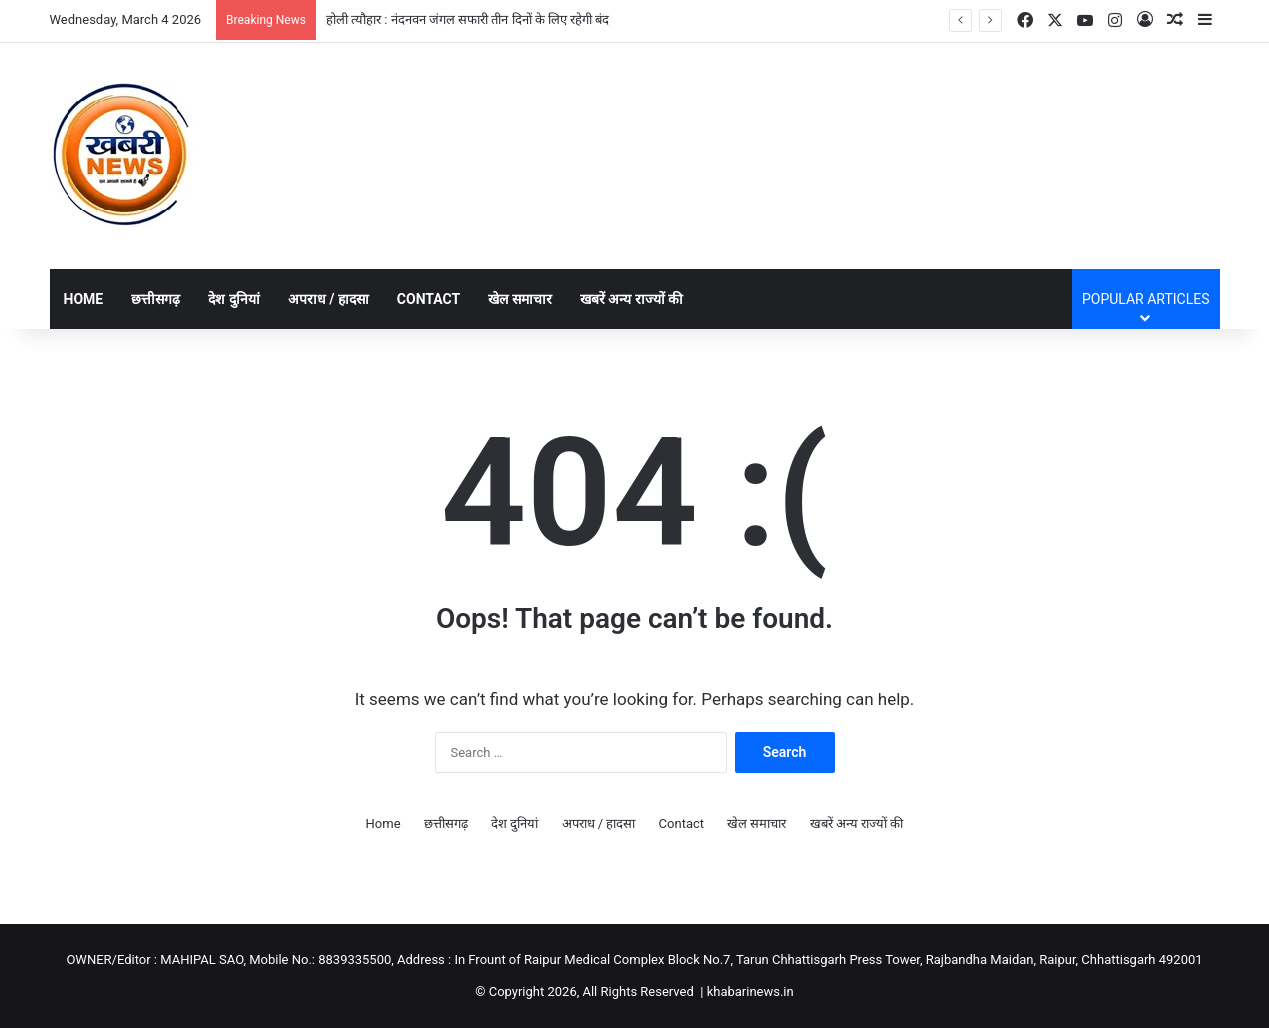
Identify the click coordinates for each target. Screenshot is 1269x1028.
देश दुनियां (233, 299)
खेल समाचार (519, 299)
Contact (428, 299)
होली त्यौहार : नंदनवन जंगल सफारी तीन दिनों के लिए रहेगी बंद (468, 19)
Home (84, 299)
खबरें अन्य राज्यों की (631, 299)
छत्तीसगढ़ (155, 299)
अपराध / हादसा (328, 299)
